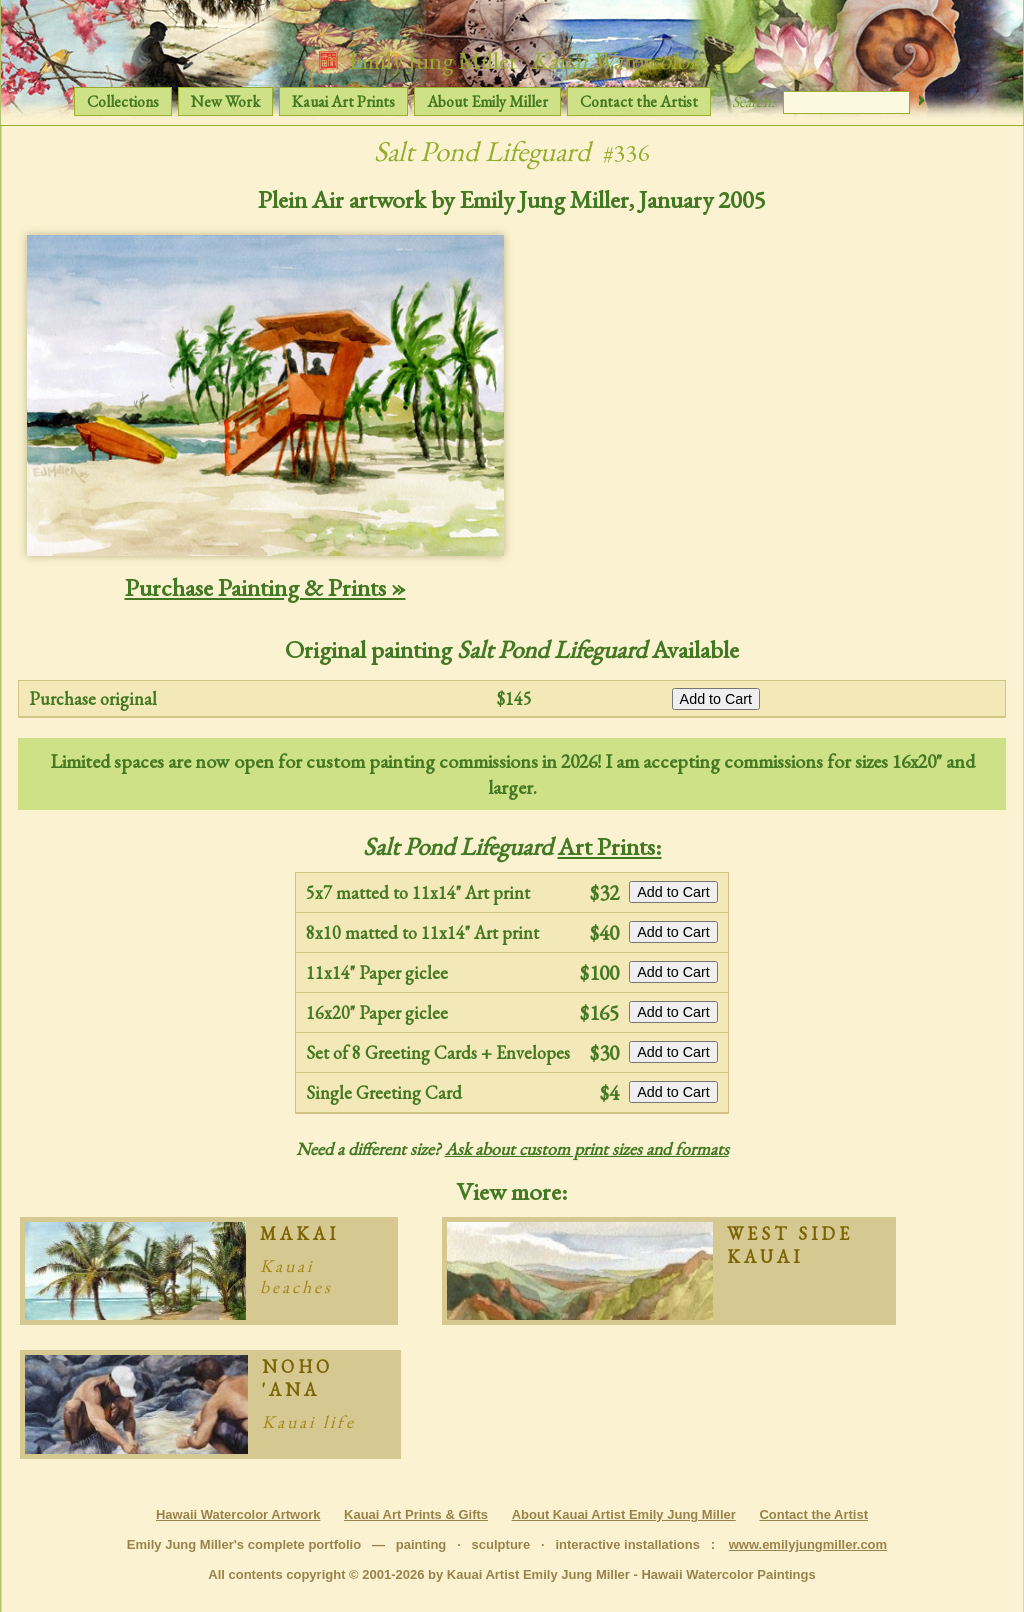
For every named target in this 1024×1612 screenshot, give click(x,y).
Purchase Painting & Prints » (265, 587)
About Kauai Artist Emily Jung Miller (624, 1514)
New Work (225, 101)
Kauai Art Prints (343, 101)
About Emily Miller (487, 101)
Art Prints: (610, 846)
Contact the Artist (639, 101)
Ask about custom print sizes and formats (587, 1148)
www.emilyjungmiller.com (808, 1544)
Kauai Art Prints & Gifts (416, 1514)
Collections (123, 101)
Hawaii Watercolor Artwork (238, 1514)
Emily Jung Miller (511, 60)
